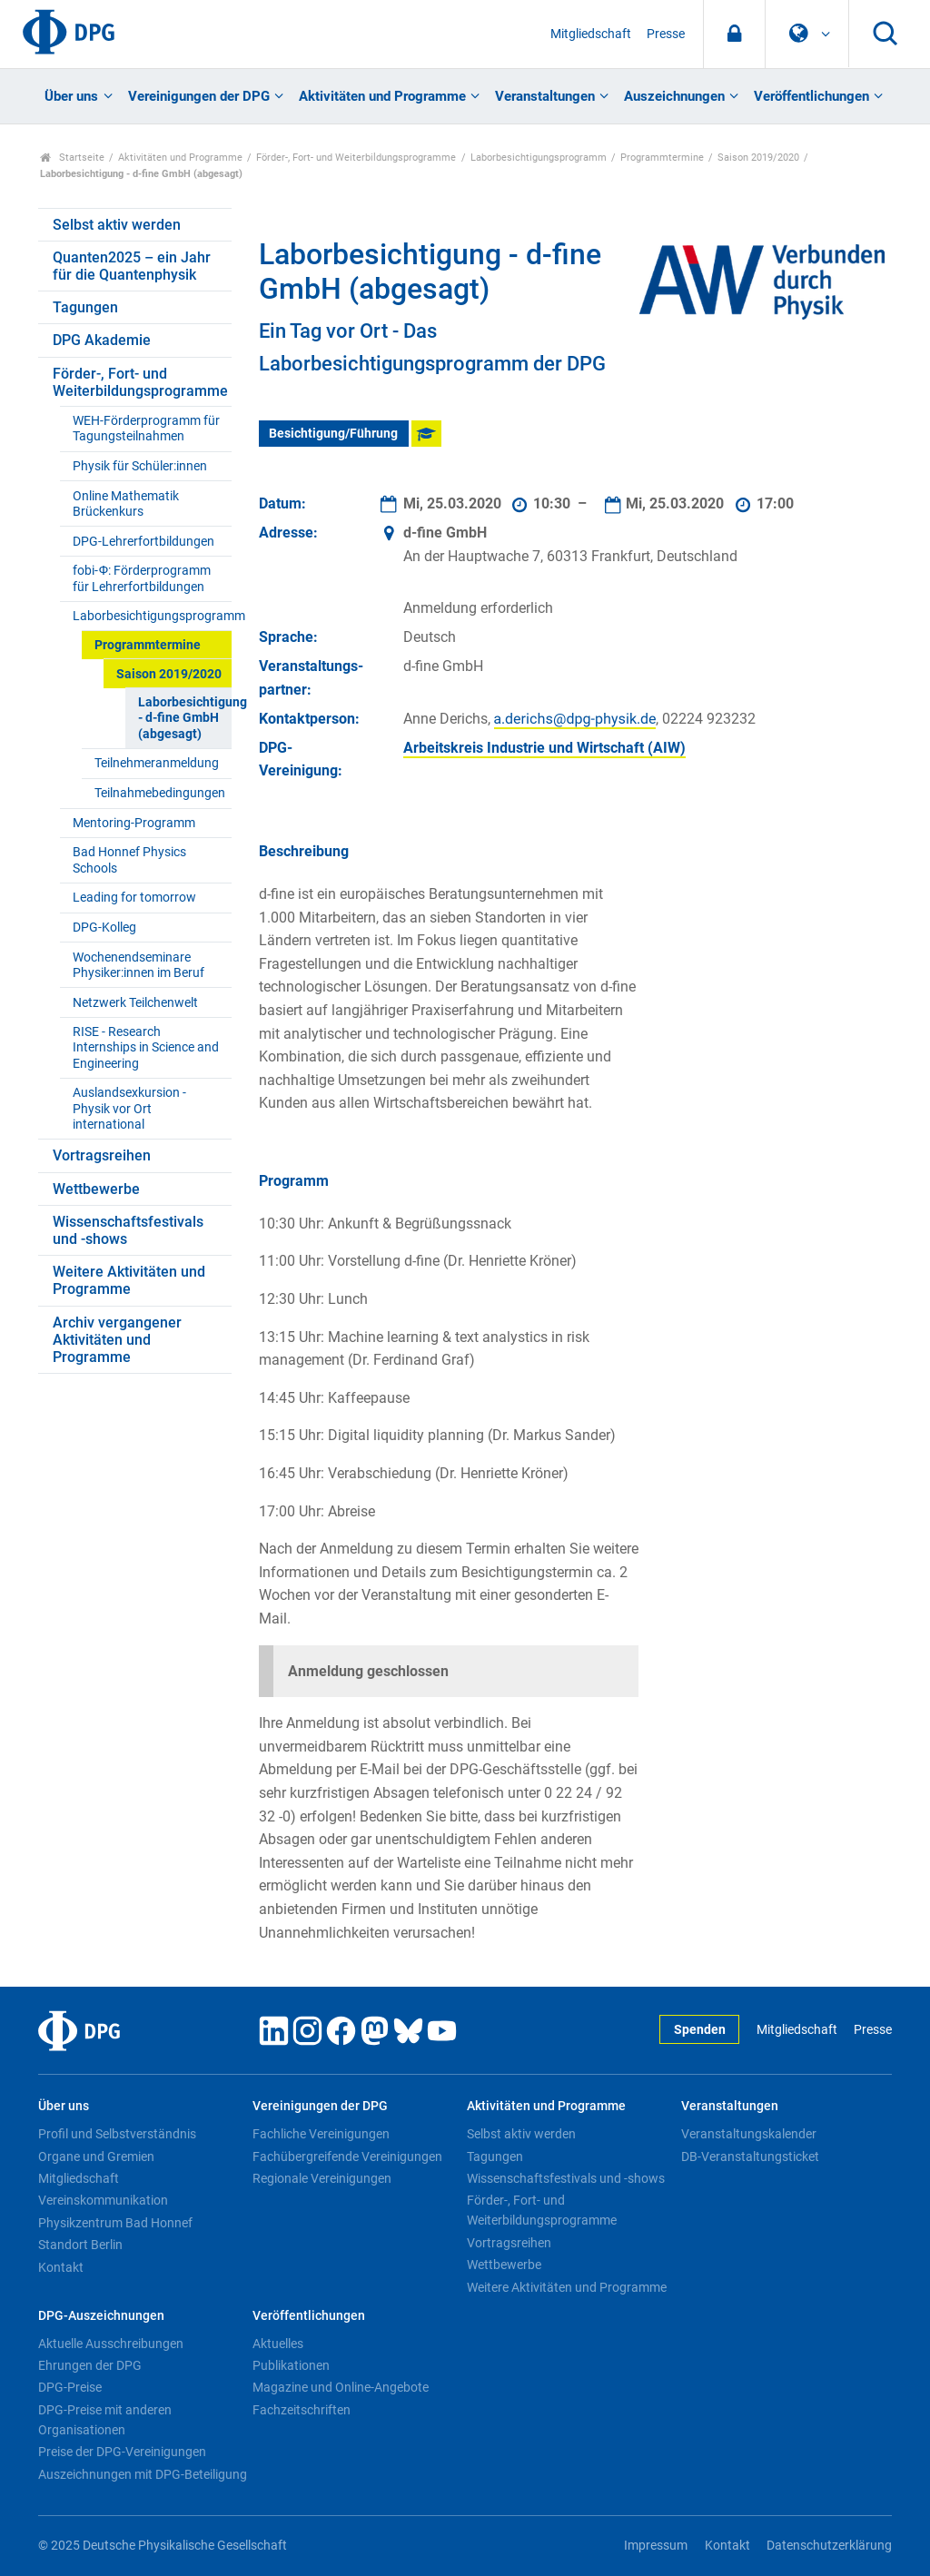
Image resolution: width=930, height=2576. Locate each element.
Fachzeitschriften (301, 2410)
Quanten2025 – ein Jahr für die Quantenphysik (132, 266)
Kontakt (61, 2267)
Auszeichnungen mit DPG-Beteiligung (142, 2474)
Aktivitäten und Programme (382, 96)
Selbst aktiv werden (117, 224)
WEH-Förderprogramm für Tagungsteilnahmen (146, 428)
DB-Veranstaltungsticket (750, 2156)
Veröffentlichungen (811, 96)
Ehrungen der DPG (90, 2365)
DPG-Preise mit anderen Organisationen (105, 2420)
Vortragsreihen (102, 1155)
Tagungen (85, 307)
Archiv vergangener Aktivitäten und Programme (117, 1340)
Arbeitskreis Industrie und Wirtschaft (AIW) (544, 747)
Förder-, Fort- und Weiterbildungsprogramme (356, 157)
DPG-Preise (70, 2387)
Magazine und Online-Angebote (340, 2387)
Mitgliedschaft (590, 34)
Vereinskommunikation (103, 2200)
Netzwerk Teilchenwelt (135, 1003)
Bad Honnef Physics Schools (129, 859)
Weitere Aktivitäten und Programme (129, 1280)
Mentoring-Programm (134, 823)
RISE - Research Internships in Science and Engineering (146, 1047)
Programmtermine (662, 157)
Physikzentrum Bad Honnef (115, 2223)
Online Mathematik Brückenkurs (126, 504)
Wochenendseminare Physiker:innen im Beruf (138, 965)
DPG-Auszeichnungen (101, 2316)
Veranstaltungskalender (748, 2134)
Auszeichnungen (674, 96)
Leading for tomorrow (134, 897)
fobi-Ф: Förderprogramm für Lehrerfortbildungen (142, 578)
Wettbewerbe (96, 1189)
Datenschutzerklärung (829, 2545)
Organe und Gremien (96, 2156)
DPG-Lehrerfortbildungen (143, 541)
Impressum (656, 2545)
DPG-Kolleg (104, 927)
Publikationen (291, 2365)
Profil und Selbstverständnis (117, 2134)
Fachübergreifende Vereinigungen (347, 2156)
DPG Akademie (102, 340)
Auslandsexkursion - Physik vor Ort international (129, 1108)
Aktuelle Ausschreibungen (110, 2343)
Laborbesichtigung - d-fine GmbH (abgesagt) (184, 718)
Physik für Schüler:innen (140, 466)
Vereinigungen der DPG (199, 96)
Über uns (71, 96)
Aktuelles (277, 2343)
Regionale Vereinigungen (321, 2178)
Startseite (72, 157)
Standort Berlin (80, 2244)
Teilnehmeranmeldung (156, 763)
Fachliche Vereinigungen (321, 2134)
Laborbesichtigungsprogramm (538, 157)
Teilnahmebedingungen (159, 793)
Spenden (700, 2030)
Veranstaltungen (545, 96)
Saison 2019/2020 (758, 157)
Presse (666, 34)
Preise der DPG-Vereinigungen (122, 2451)
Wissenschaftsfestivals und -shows (128, 1230)
